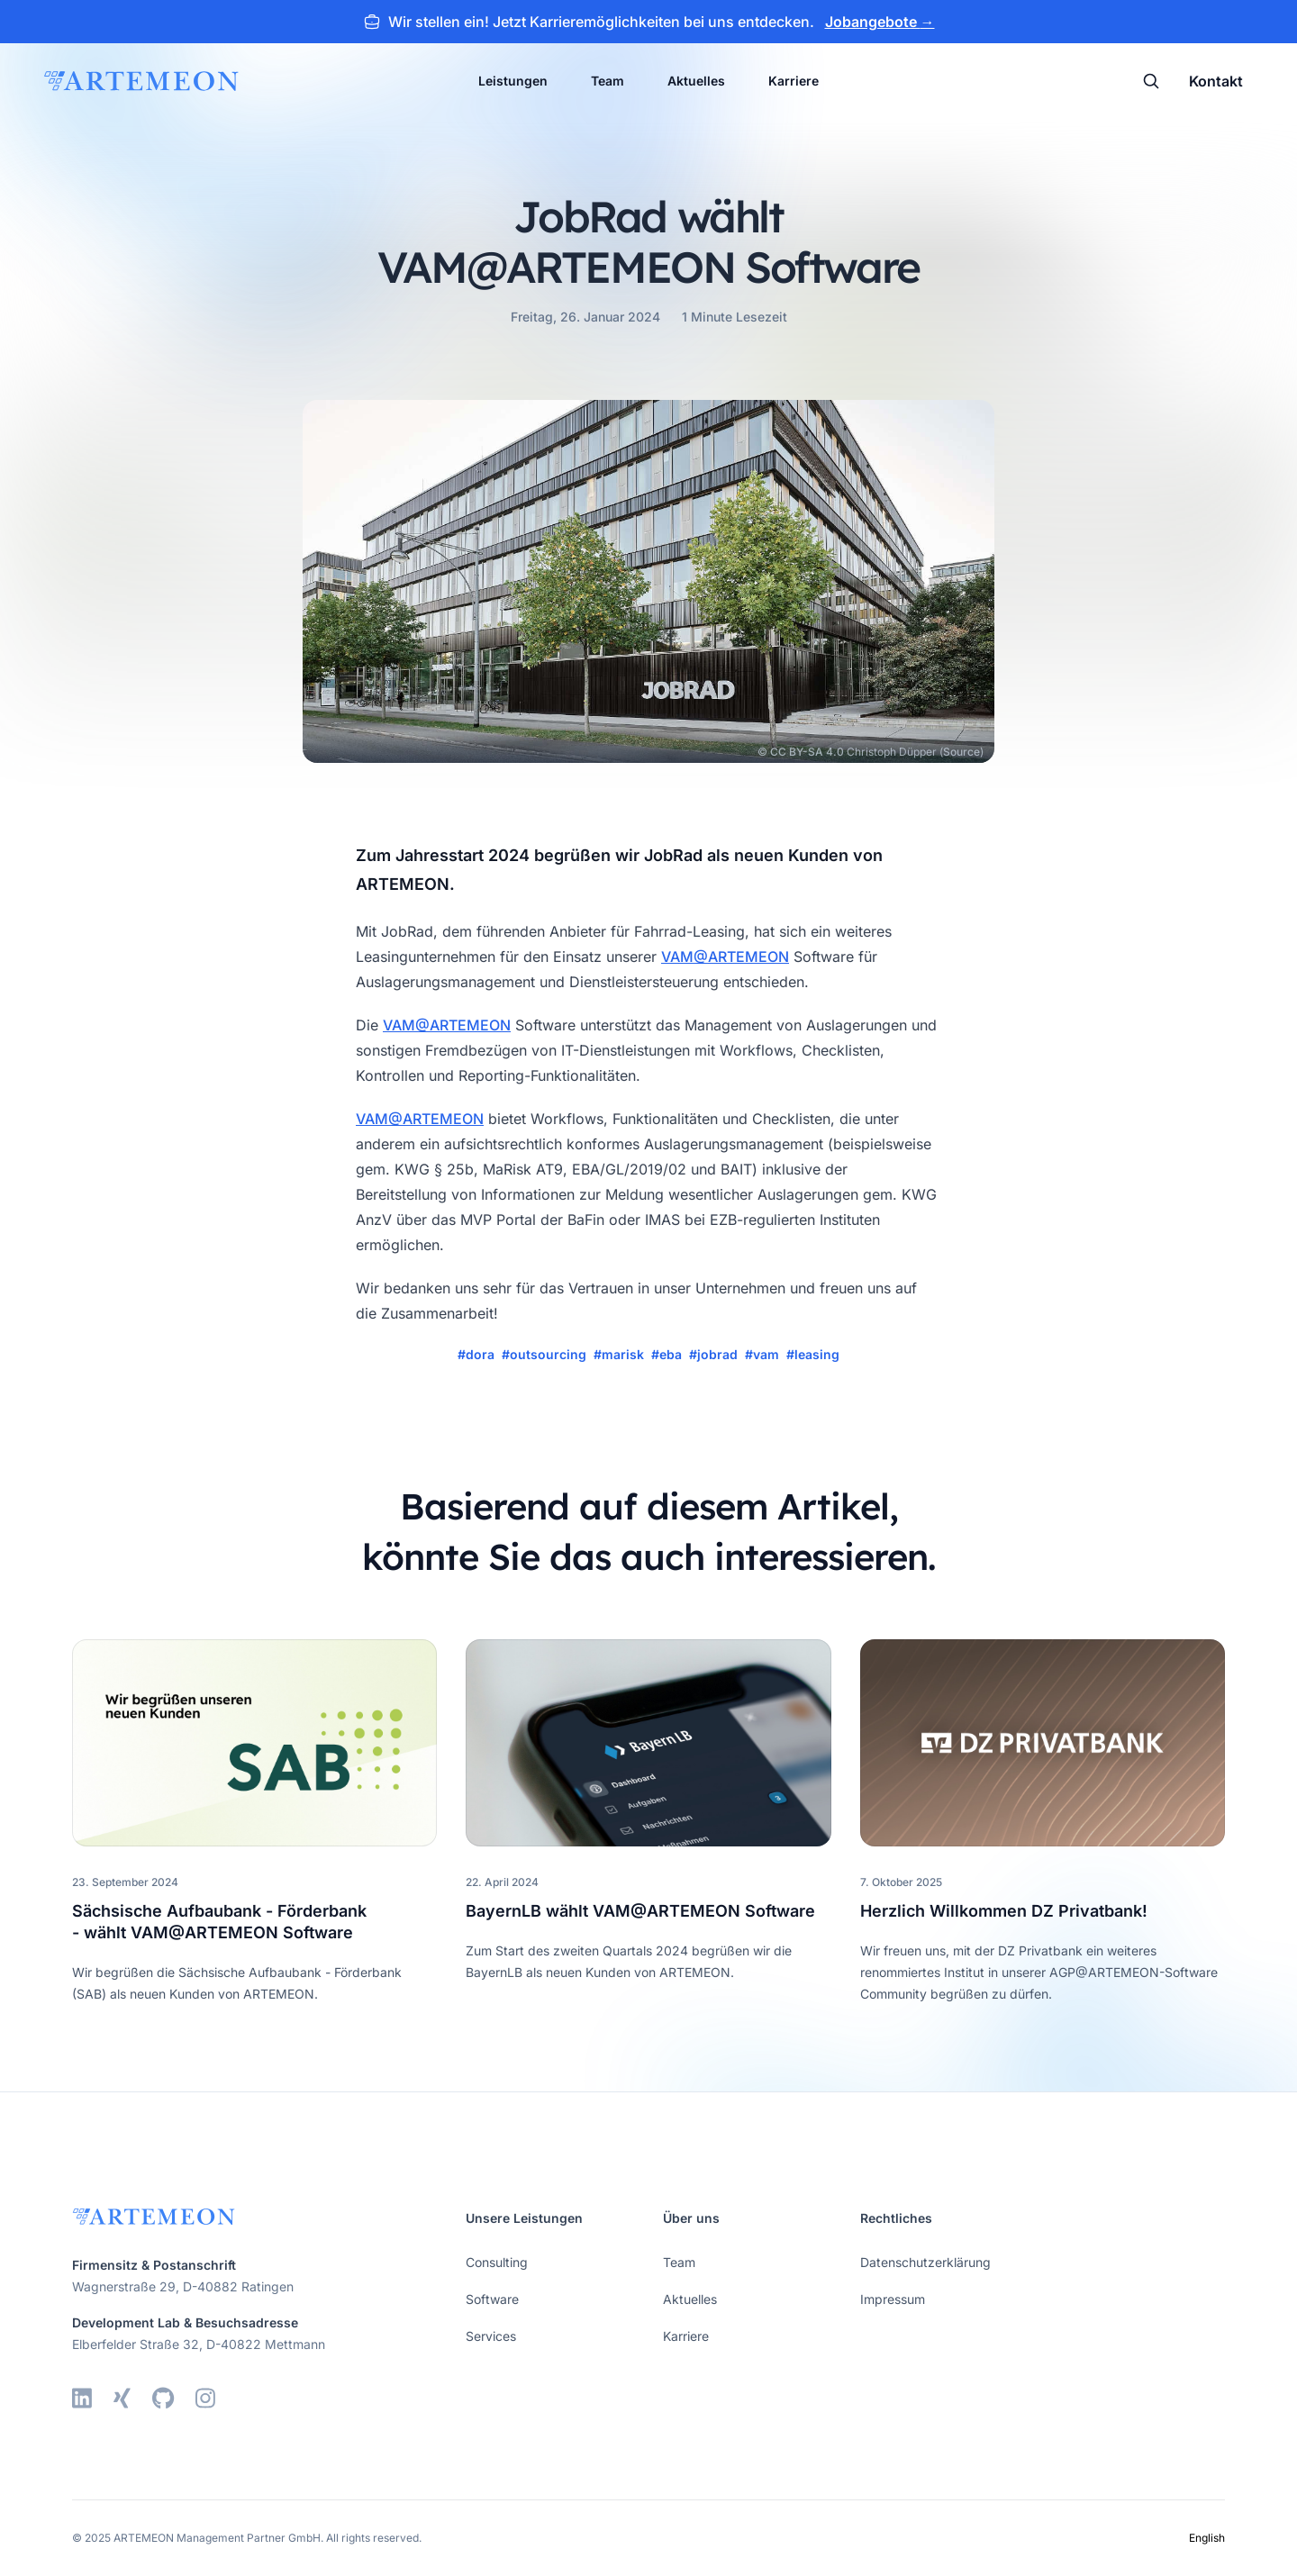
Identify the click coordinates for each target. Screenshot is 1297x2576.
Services (491, 2336)
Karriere (793, 80)
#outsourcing (544, 1354)
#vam (762, 1354)
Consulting (497, 2262)
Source (961, 751)
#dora (476, 1354)
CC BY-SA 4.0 (807, 751)
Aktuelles (696, 80)
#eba (666, 1354)
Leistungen (513, 80)
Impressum (892, 2299)
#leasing (812, 1354)
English (1207, 2537)
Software (492, 2299)
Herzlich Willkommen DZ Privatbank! (1003, 1910)
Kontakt (1216, 81)
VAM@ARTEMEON (725, 957)
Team (607, 80)
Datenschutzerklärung (925, 2262)
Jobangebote (880, 22)
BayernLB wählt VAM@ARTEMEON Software (640, 1910)
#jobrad (713, 1354)
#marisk (619, 1354)
